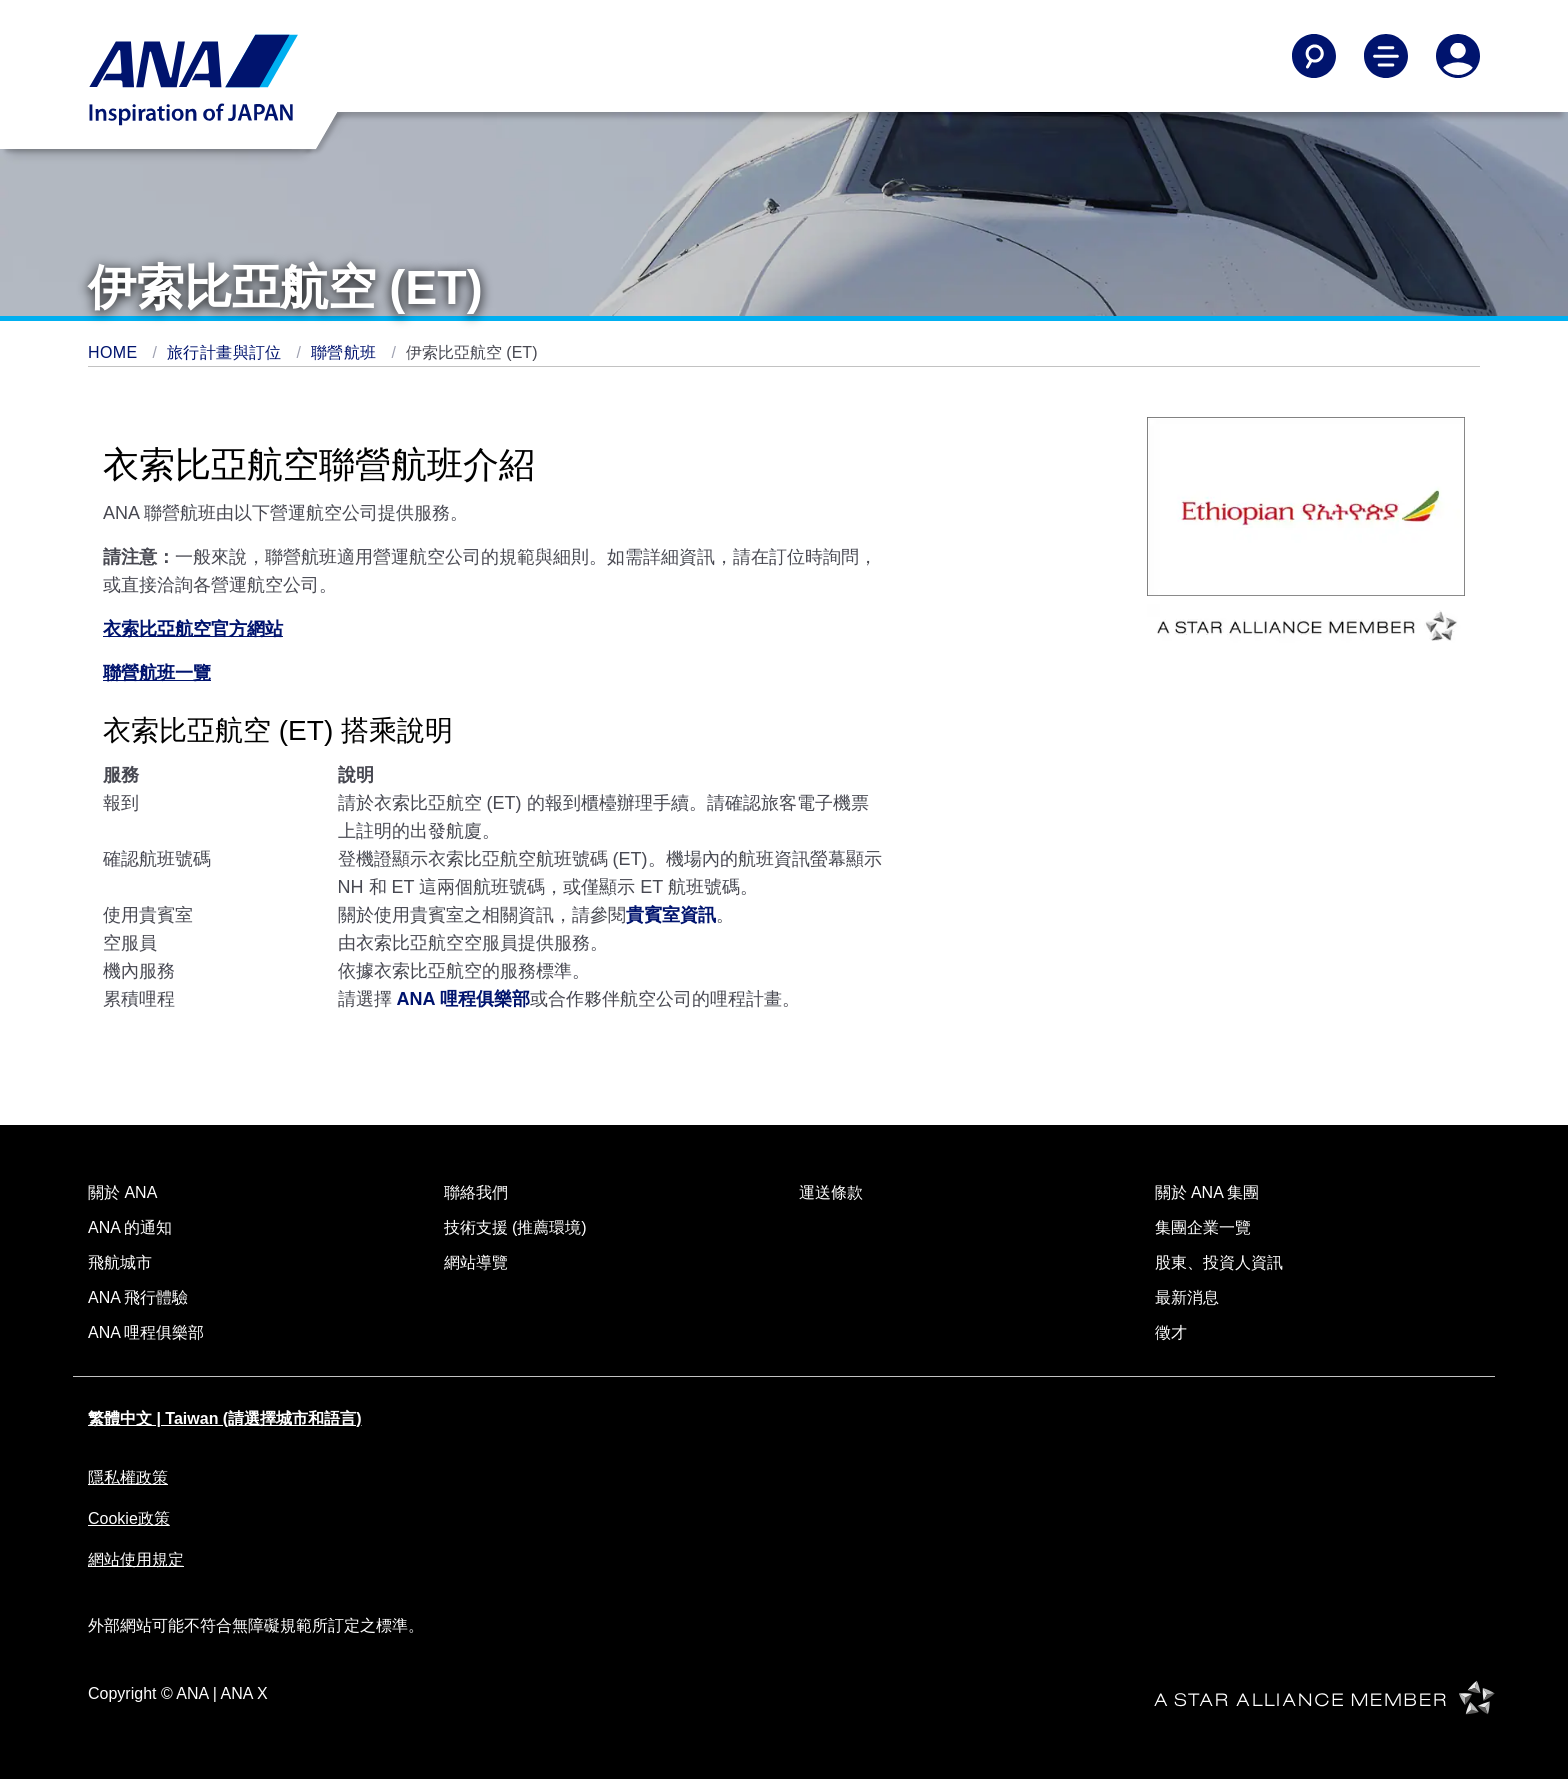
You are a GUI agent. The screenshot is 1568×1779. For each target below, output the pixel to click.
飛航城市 (120, 1262)
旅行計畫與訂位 (227, 352)
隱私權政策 (128, 1477)
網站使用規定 (136, 1559)
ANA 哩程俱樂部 (146, 1332)
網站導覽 (476, 1262)
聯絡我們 (476, 1192)
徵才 (1171, 1332)
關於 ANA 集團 (1207, 1192)
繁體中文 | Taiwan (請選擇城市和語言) (225, 1418)
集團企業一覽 (1203, 1227)
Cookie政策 (129, 1518)
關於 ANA (122, 1192)
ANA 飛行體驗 (138, 1297)
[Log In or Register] (1458, 56)
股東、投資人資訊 (1219, 1262)
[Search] (1314, 56)
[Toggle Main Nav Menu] (1386, 56)
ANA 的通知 (130, 1227)
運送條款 (831, 1192)
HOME (115, 352)
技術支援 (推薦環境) (515, 1227)
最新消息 (1187, 1297)
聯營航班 (346, 352)
